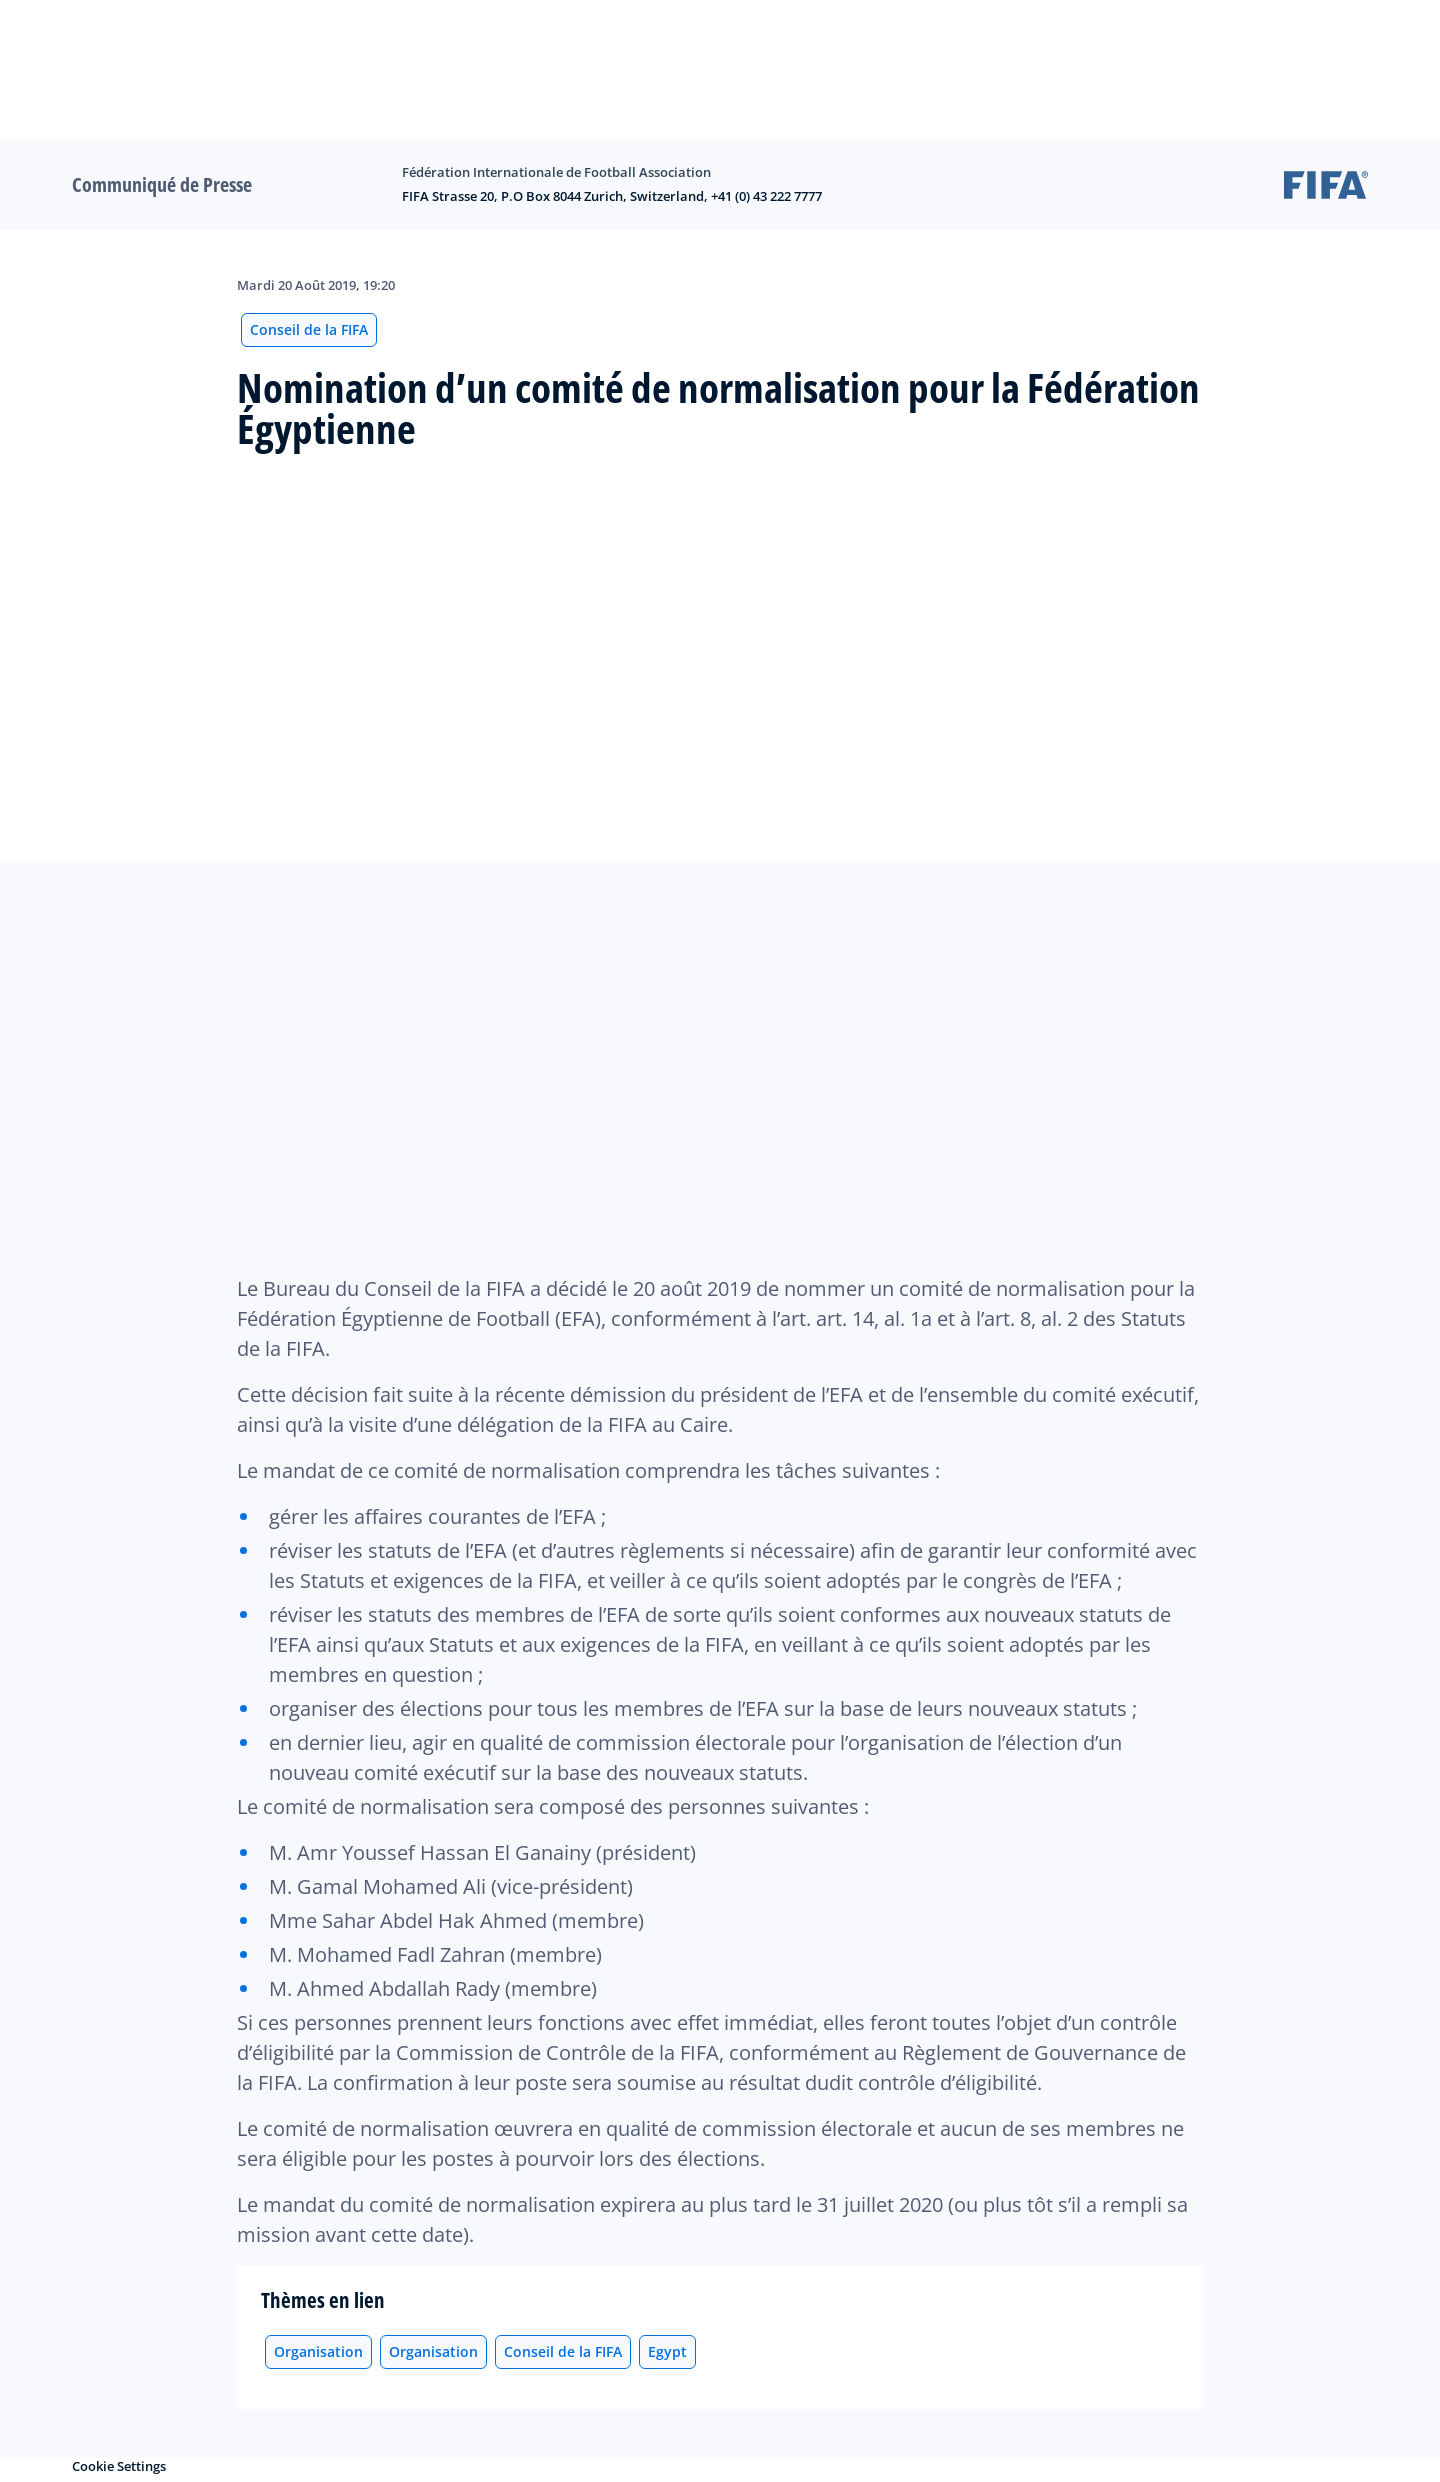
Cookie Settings (119, 2466)
